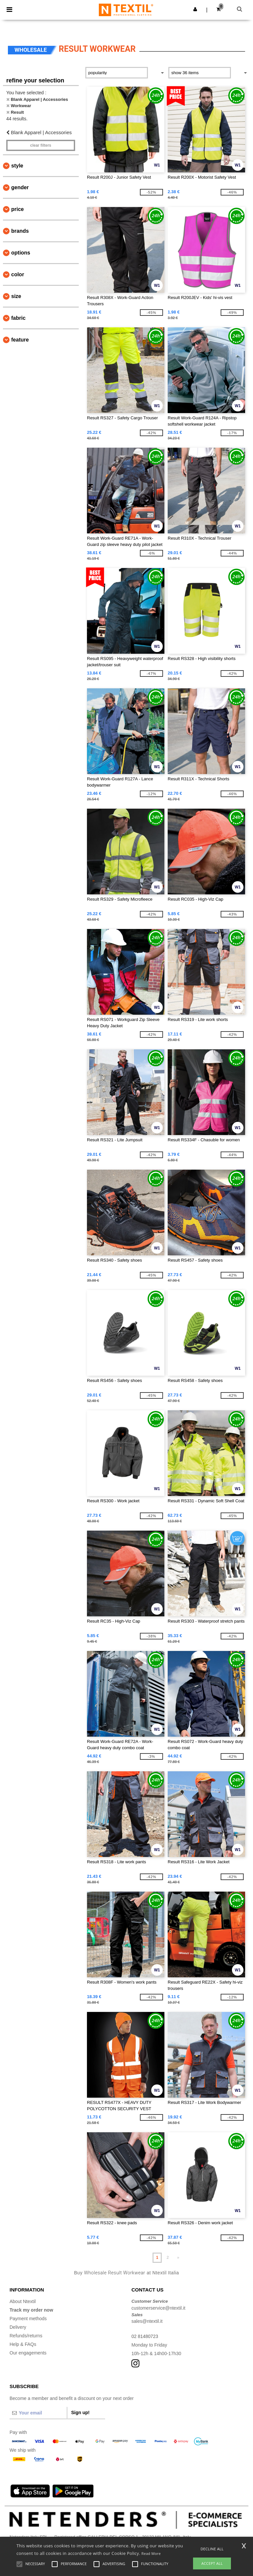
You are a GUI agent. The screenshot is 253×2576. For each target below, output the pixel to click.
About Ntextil (23, 2301)
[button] (195, 9)
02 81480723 (144, 2336)
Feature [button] (20, 340)
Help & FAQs (23, 2344)
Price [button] (17, 209)
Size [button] (16, 296)
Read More (151, 2553)
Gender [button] (20, 187)
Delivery (18, 2327)
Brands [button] (20, 231)
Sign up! (80, 2412)
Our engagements (28, 2352)
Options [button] (20, 252)
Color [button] (17, 274)
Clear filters (40, 145)
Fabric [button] (18, 318)
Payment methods (28, 2318)
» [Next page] (178, 2257)
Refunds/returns (26, 2335)
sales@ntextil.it (146, 2321)
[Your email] (38, 2413)
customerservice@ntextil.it (158, 2308)
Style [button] (17, 165)
